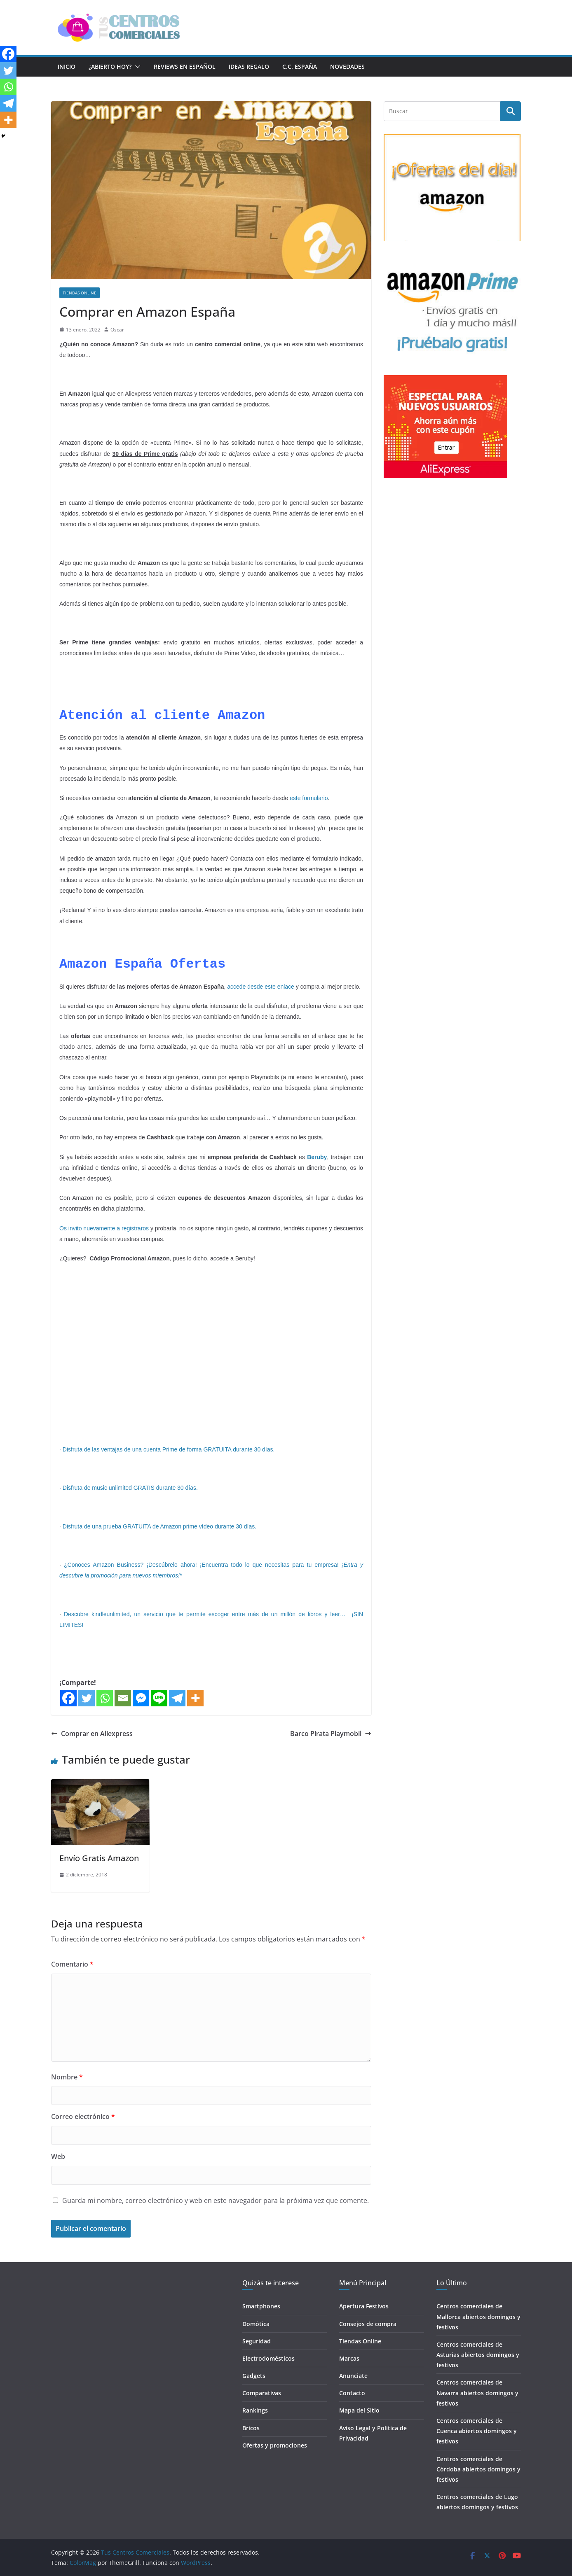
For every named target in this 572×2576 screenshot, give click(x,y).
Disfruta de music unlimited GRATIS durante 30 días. (130, 1487)
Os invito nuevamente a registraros (104, 1228)
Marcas (349, 2358)
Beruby (317, 1157)
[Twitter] (86, 1698)
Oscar (117, 329)
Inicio (66, 66)
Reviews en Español (185, 66)
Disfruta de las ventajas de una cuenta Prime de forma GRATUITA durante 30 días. (169, 1449)
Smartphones (261, 2306)
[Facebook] (68, 1698)
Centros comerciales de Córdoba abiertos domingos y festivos (478, 2469)
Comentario (72, 1964)
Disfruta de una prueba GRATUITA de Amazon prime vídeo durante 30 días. (159, 1526)
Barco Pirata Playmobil (330, 1733)
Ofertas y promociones (274, 2445)
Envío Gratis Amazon (99, 1858)
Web (58, 2156)
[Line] (159, 1698)
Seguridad (256, 2341)
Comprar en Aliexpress (92, 1733)
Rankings (255, 2410)
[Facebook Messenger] (141, 1698)
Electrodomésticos (268, 2358)
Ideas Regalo (249, 66)
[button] (136, 66)
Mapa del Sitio (359, 2410)
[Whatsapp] (104, 1698)
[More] (195, 1698)
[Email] (123, 1698)
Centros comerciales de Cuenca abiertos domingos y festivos (476, 2431)
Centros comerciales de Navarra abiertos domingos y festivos (477, 2392)
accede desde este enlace (260, 986)
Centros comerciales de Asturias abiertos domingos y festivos (477, 2354)
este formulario (309, 798)
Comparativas (261, 2393)
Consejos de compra (367, 2324)
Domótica (256, 2324)
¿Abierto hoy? (110, 66)
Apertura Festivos (364, 2306)
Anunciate (353, 2376)
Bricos (251, 2428)
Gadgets (253, 2376)
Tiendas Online (79, 293)
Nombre (67, 2076)
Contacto (352, 2393)
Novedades (347, 66)
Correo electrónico (83, 2116)
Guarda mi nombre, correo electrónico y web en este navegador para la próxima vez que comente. (215, 2200)
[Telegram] (177, 1698)
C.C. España (299, 66)
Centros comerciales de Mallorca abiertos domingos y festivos (478, 2316)
